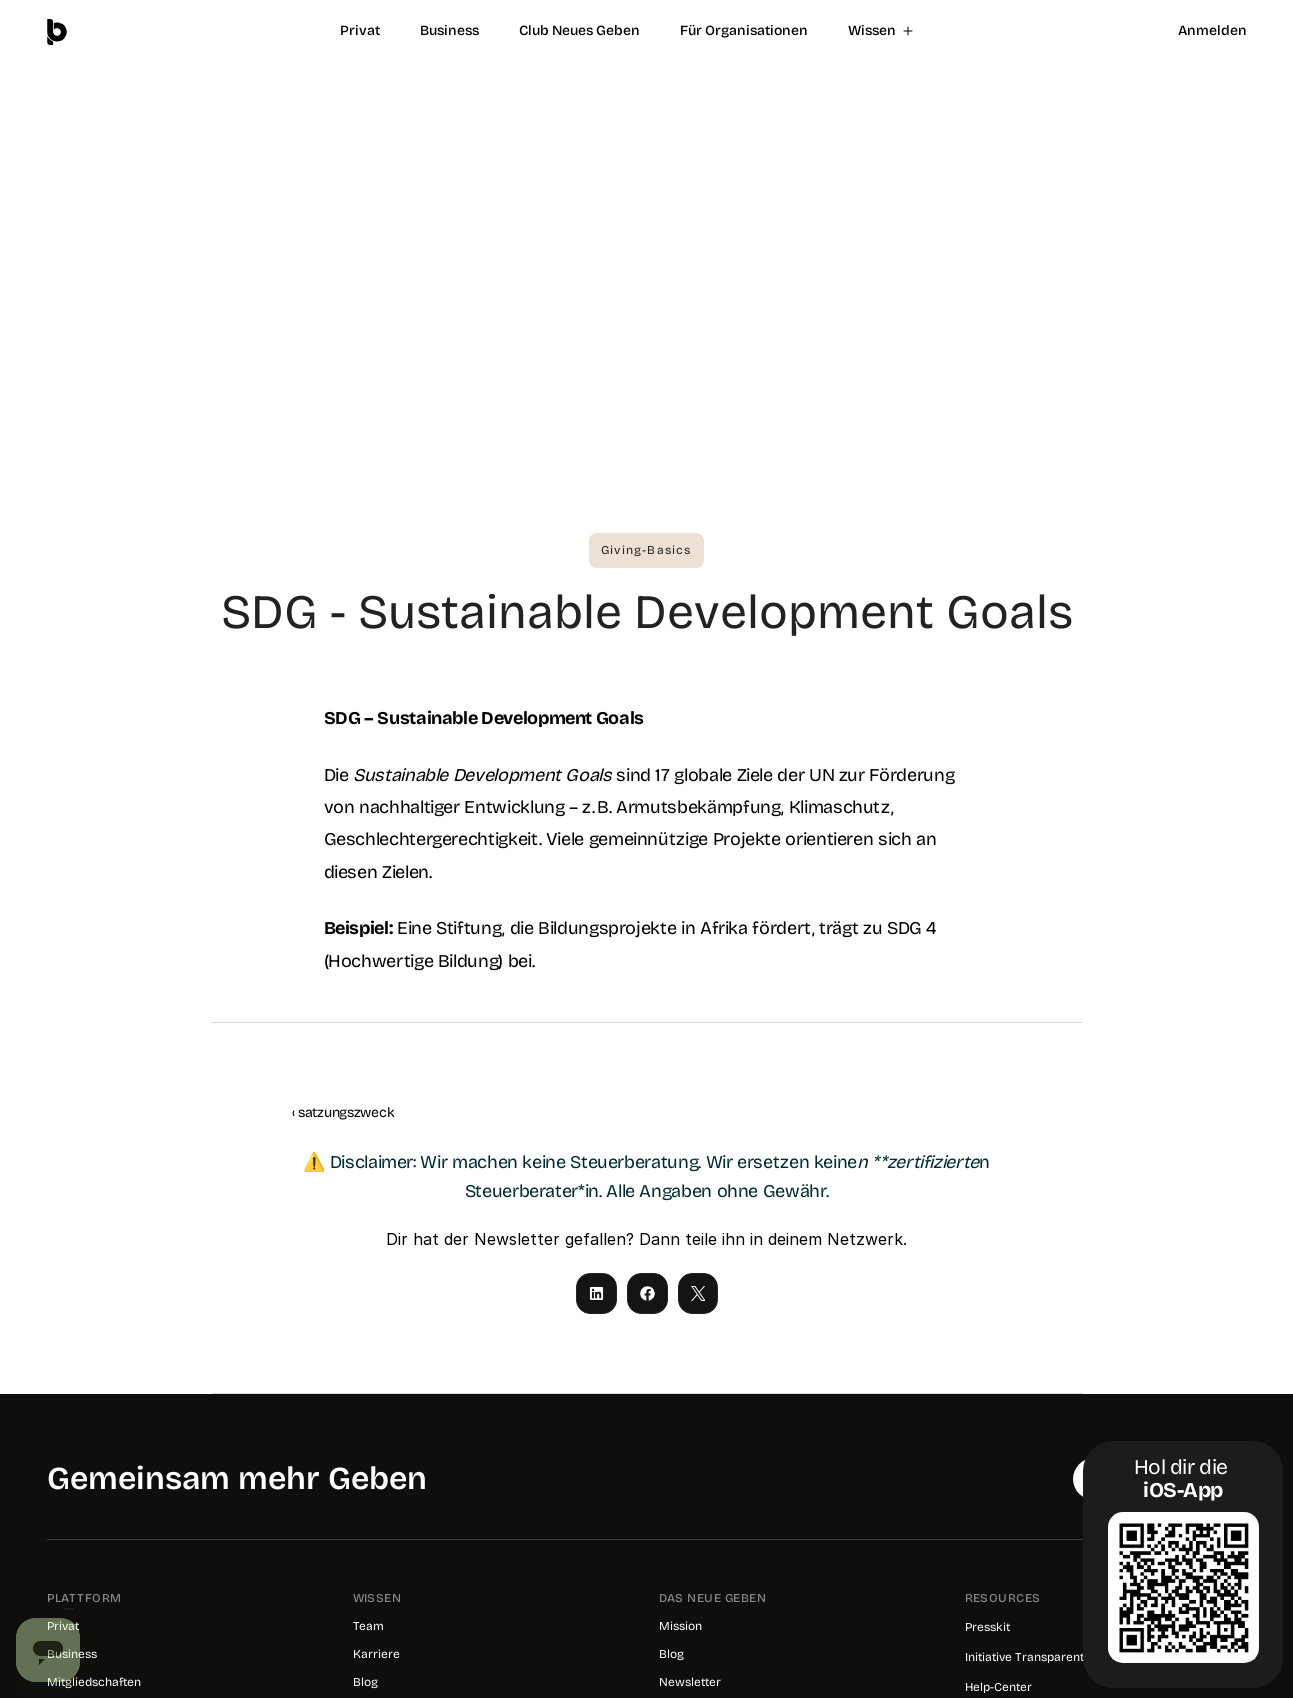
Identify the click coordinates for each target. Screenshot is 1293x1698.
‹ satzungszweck (343, 1112)
